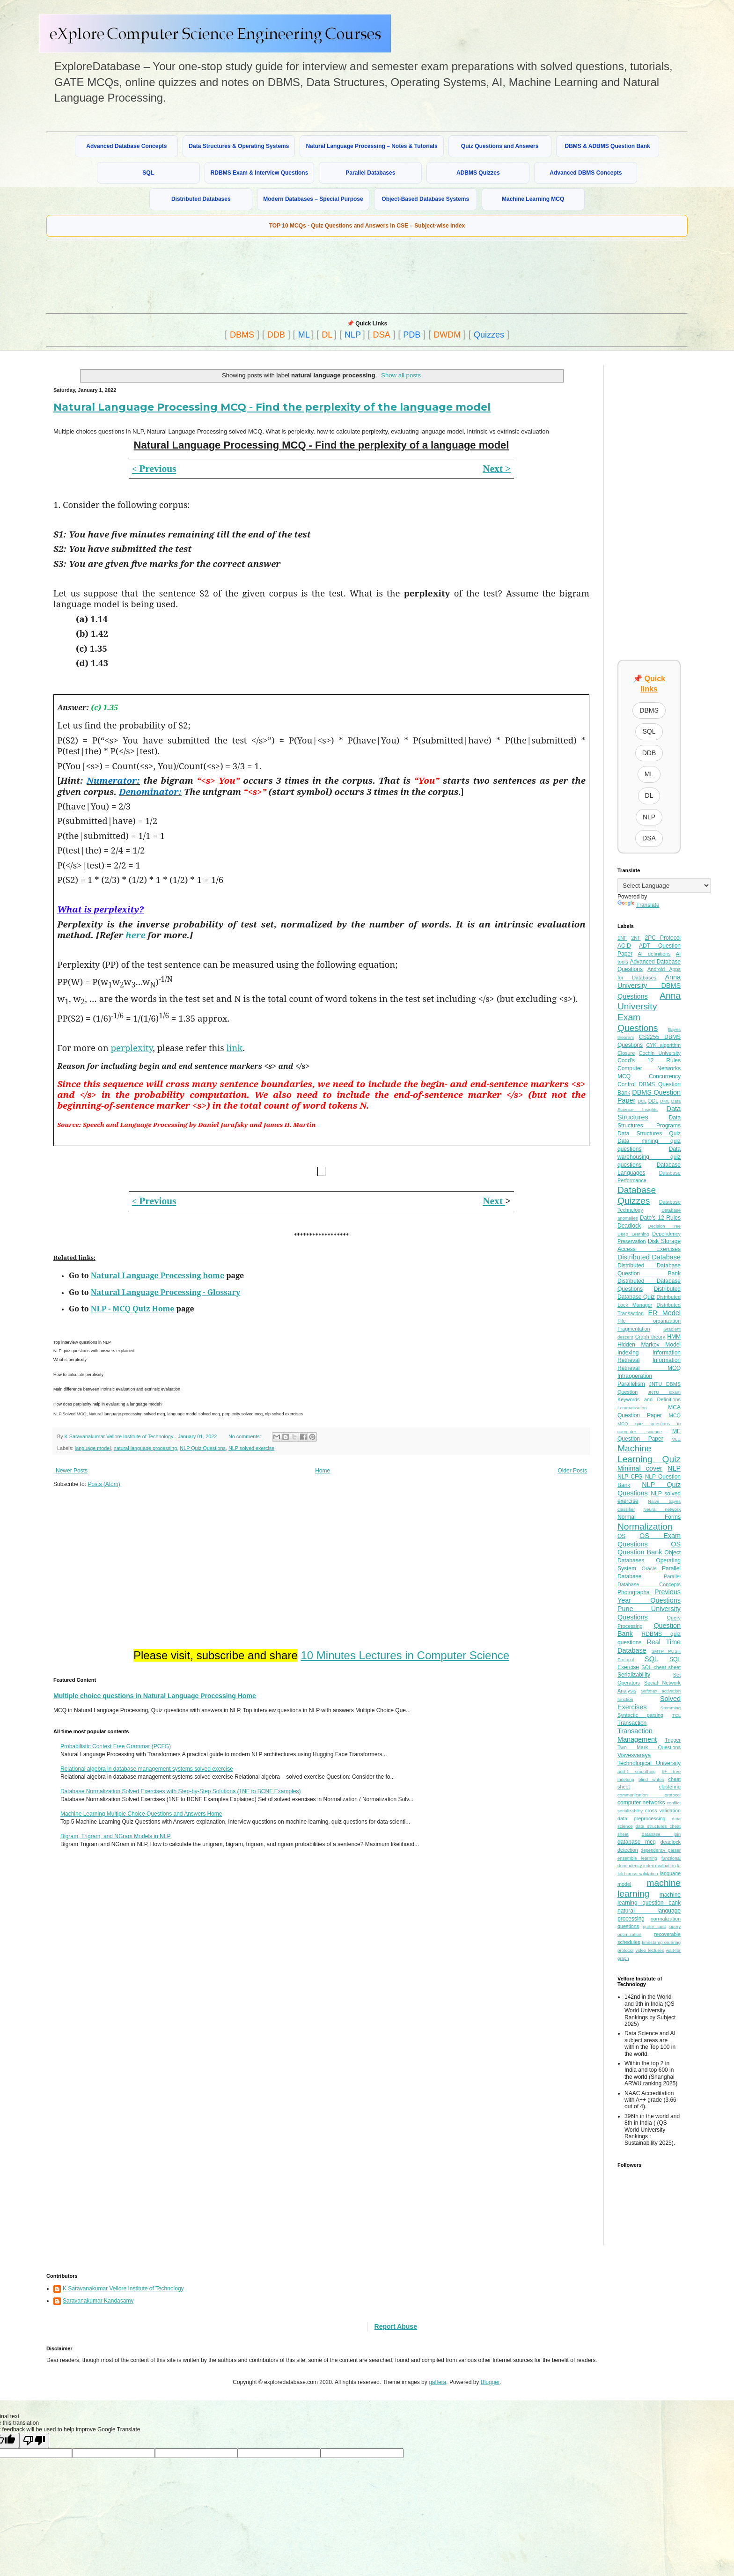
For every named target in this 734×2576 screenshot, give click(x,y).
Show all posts (401, 375)
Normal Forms (649, 1517)
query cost (654, 1926)
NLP (353, 334)
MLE (676, 1439)
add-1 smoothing (636, 1771)
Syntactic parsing (640, 1715)
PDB (411, 334)
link (235, 1047)
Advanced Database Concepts (126, 146)
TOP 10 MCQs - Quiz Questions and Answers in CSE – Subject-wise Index (367, 225)
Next (494, 1201)
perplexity (132, 1047)
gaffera (437, 2382)
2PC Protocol (663, 938)
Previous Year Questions (649, 1596)
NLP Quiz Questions (203, 1448)
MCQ (675, 1415)
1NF (622, 938)
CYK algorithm (663, 1045)
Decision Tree (664, 1226)
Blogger (490, 2382)
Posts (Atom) (104, 1484)
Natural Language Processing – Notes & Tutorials (371, 146)
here (135, 935)
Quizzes (489, 334)
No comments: (245, 1436)
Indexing (628, 1352)
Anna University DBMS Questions (649, 986)
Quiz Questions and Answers (500, 146)
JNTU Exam (664, 1392)
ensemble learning (637, 1858)
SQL (148, 172)
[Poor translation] (34, 2440)
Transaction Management (637, 1735)
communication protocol (649, 1794)
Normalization (644, 1526)
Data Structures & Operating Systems (239, 146)
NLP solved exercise (251, 1448)
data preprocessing (641, 1818)
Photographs (633, 1592)
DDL (653, 1101)
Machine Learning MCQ (533, 199)
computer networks (641, 1802)
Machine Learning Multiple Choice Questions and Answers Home (141, 1814)
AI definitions (654, 954)
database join (661, 1834)
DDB (276, 334)
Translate (638, 905)
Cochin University (660, 1053)
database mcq (636, 1842)
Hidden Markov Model (649, 1344)
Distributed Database (649, 1257)
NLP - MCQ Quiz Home (133, 1308)
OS (621, 1536)
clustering (670, 1786)
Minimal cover (639, 1468)
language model (93, 1448)
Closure (626, 1053)
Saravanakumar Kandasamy (98, 2300)
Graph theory (650, 1337)
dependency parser (661, 1850)
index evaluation (659, 1865)
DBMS (242, 334)
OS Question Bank (649, 1548)
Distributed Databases (201, 199)
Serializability (633, 1674)
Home (322, 1470)
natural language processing (145, 1448)
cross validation (663, 1810)
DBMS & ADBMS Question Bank (607, 146)
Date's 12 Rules (660, 1217)
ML (304, 334)
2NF (635, 938)
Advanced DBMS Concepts (586, 172)
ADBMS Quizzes (478, 172)
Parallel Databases (370, 172)
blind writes (651, 1779)
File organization (649, 1321)
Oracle (649, 1568)
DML (664, 1101)
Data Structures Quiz (649, 1133)
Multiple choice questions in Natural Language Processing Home (154, 1696)
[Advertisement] (273, 276)
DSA (381, 334)
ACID (624, 945)
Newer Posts (72, 1470)
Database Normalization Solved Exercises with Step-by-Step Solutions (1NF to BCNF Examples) (180, 1791)
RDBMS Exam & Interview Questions (259, 172)
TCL (676, 1715)
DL (327, 334)
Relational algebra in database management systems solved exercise (146, 1769)
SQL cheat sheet (661, 1667)
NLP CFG (630, 1476)
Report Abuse (395, 2326)
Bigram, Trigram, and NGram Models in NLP (115, 1836)
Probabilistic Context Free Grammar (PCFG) (115, 1746)
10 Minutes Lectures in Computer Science (405, 1655)
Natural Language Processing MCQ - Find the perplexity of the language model (272, 407)
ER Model (664, 1313)
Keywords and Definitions (649, 1399)
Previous (154, 468)
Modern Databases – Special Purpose (313, 199)
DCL (642, 1101)
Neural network (662, 1509)
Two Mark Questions (649, 1747)
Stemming (671, 1707)
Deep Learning (633, 1233)
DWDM (447, 334)
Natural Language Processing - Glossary (165, 1292)
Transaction (631, 1723)
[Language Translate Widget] (664, 885)
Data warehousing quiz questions (649, 1157)
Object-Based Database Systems (425, 199)
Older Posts (572, 1470)
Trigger (673, 1740)
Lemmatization (631, 1407)
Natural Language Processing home (157, 1275)
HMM (674, 1336)
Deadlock (629, 1225)
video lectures (649, 1950)
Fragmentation (633, 1329)
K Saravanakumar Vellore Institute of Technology (123, 2288)
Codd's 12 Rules (649, 1060)
